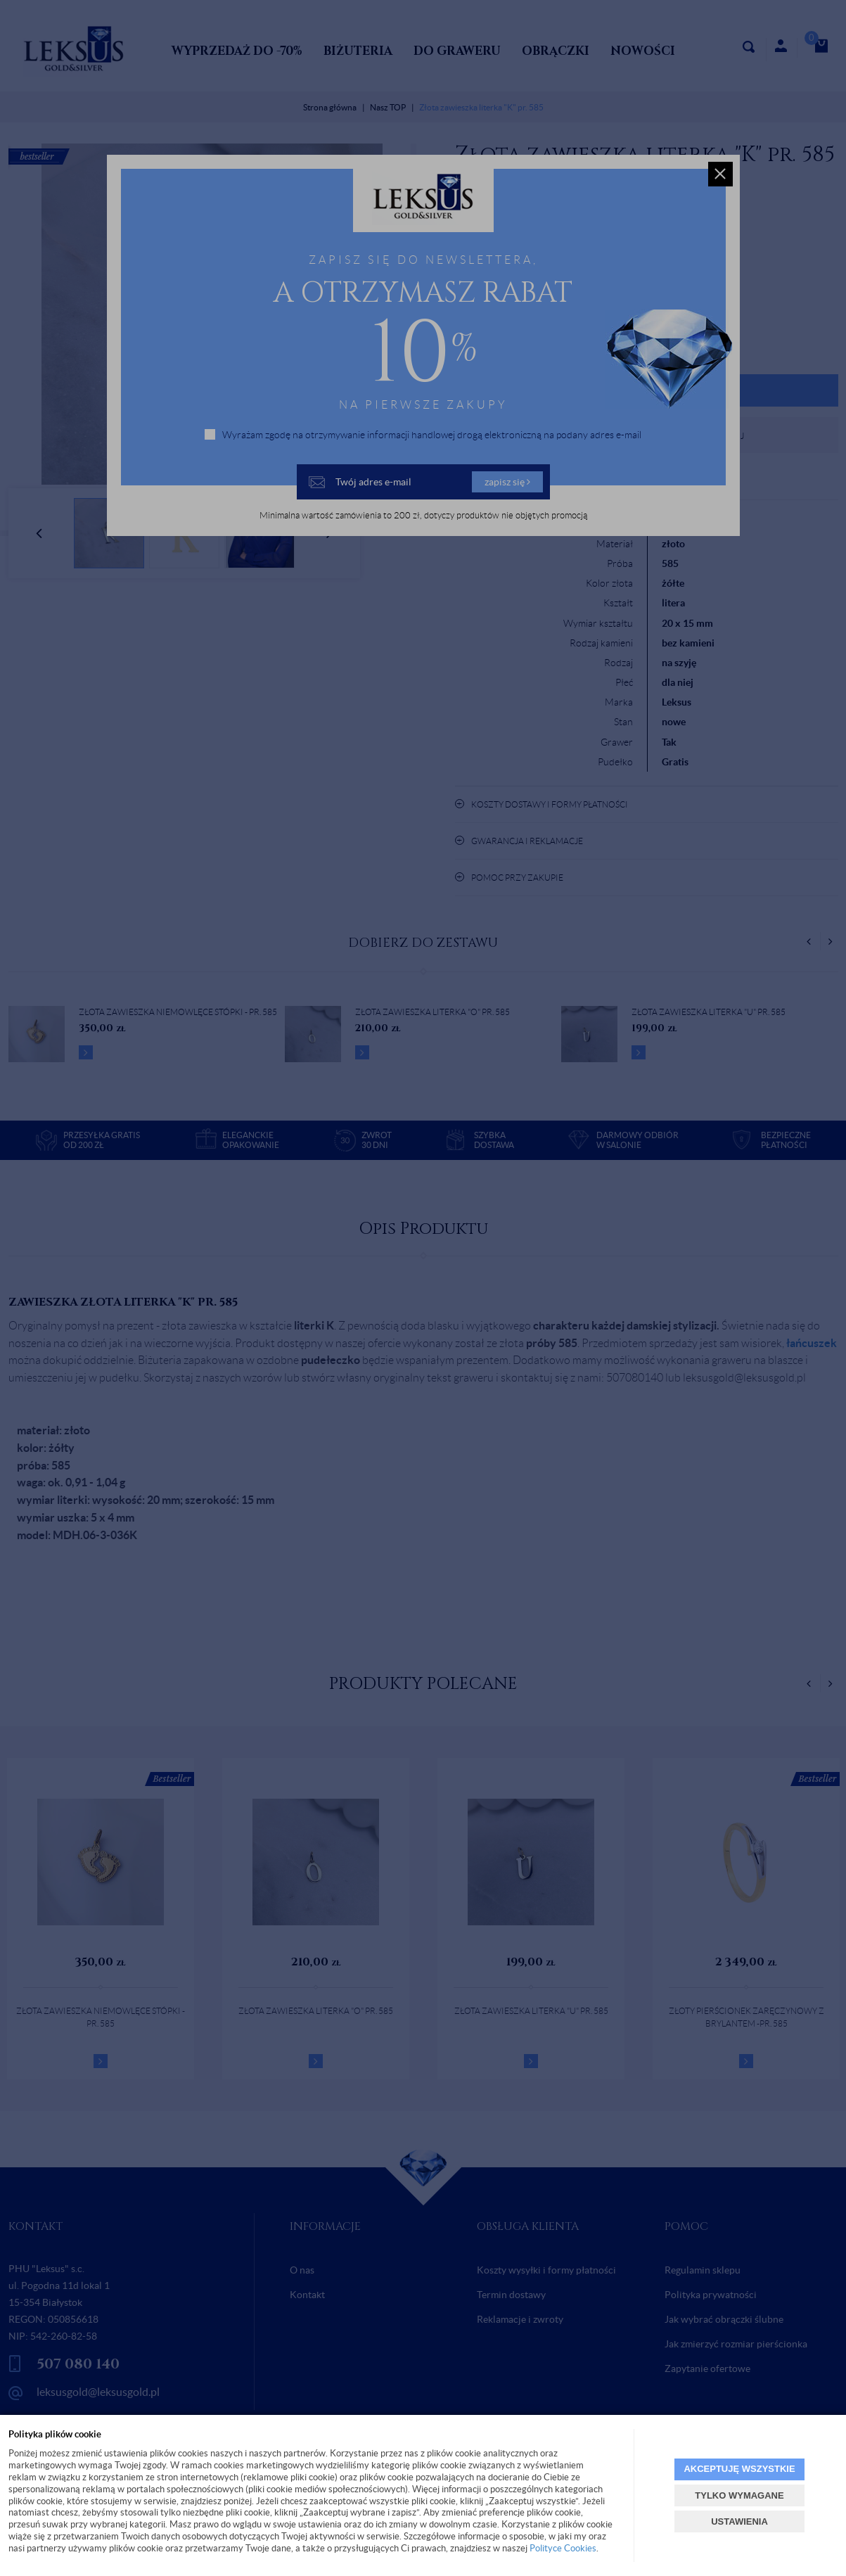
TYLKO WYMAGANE (739, 2495)
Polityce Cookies (563, 2548)
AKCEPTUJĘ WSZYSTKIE (739, 2468)
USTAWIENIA (739, 2521)
